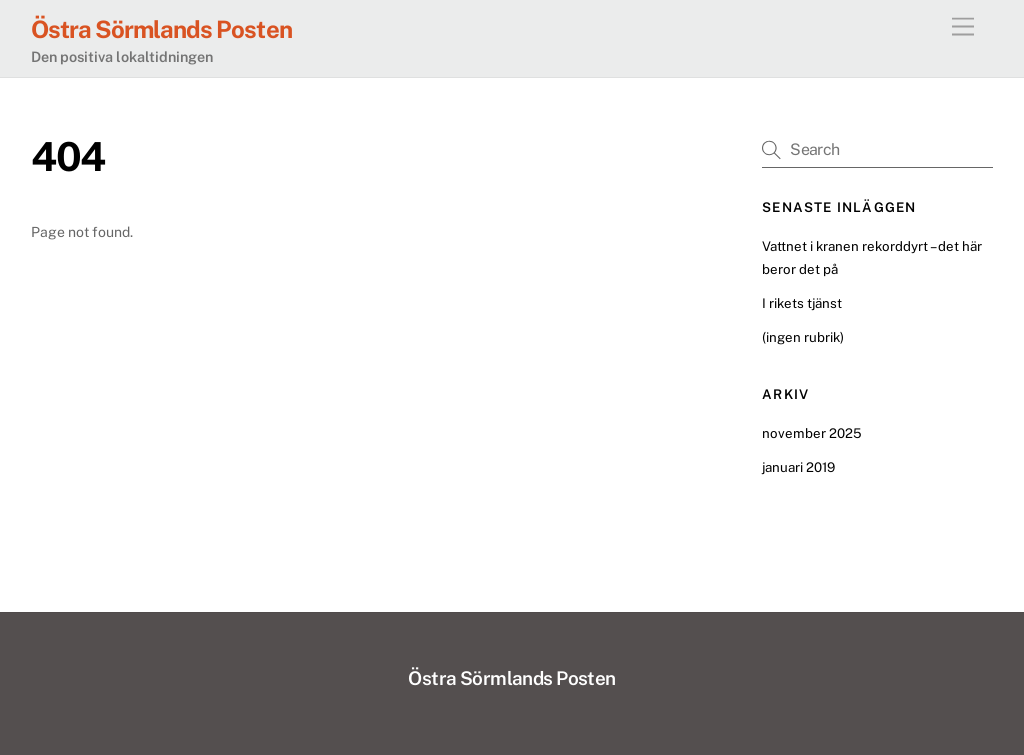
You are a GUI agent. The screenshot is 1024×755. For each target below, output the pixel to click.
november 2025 (812, 433)
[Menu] (963, 27)
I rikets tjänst (802, 303)
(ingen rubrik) (803, 337)
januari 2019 (798, 467)
